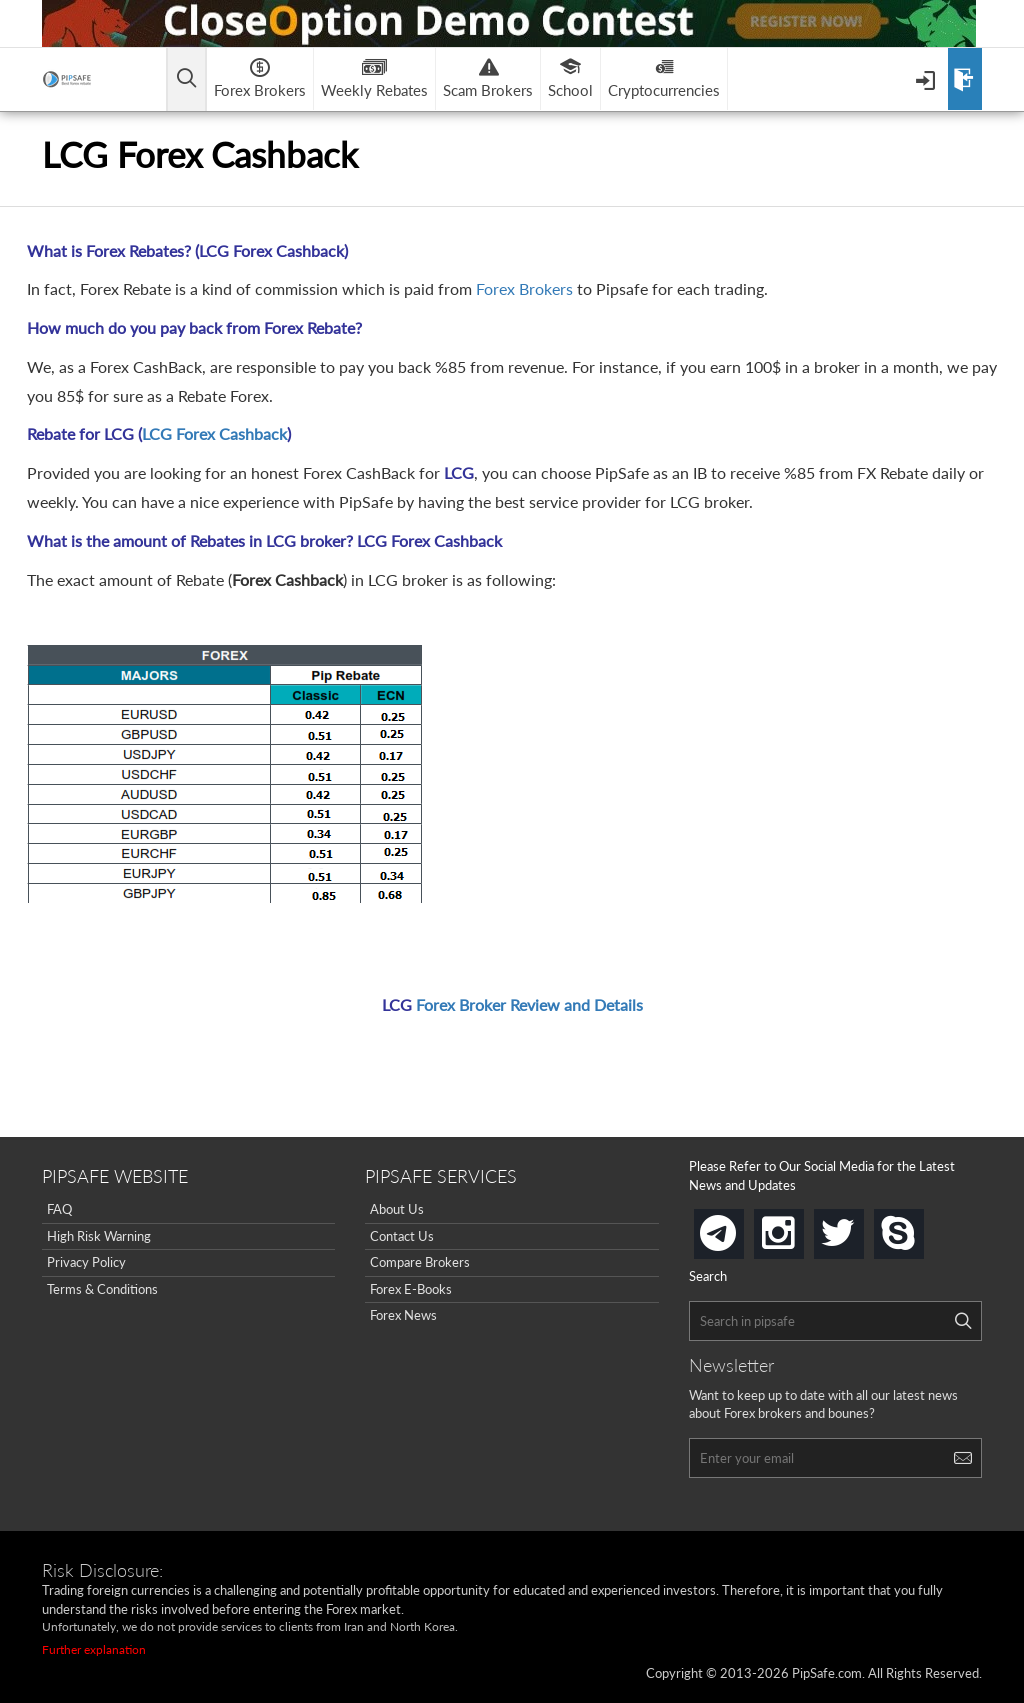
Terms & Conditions (102, 1289)
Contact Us (402, 1236)
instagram (800, 1227)
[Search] (963, 1321)
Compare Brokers (420, 1262)
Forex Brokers (524, 288)
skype (920, 1227)
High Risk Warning (99, 1236)
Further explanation (94, 1649)
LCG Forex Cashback (214, 433)
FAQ (59, 1209)
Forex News (403, 1315)
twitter (860, 1227)
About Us (397, 1209)
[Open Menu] (927, 79)
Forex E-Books (411, 1289)
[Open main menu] (186, 79)
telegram (740, 1232)
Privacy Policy (86, 1262)
